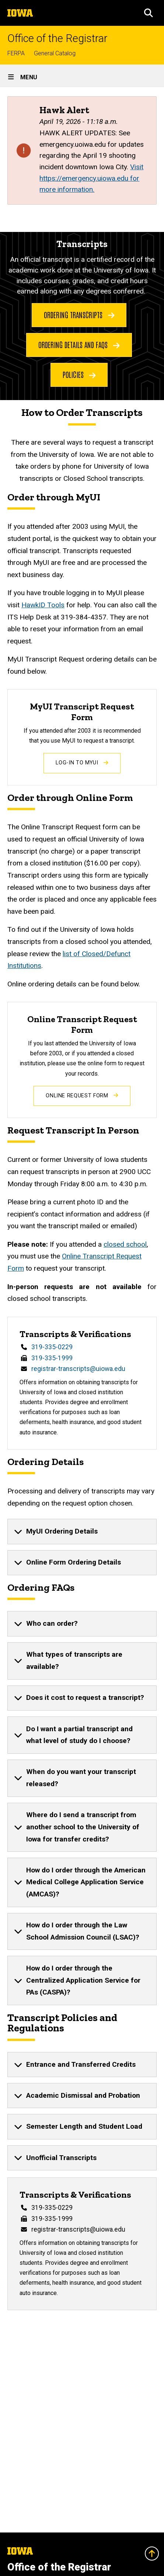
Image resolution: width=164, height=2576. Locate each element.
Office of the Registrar (57, 38)
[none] (82, 1531)
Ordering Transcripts (79, 314)
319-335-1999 (52, 1358)
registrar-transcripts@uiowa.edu (78, 1368)
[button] (148, 13)
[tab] (82, 1531)
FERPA (16, 53)
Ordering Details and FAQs (79, 344)
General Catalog (55, 53)
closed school (125, 1244)
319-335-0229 (52, 1347)
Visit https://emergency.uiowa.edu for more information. (91, 178)
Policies (79, 374)
